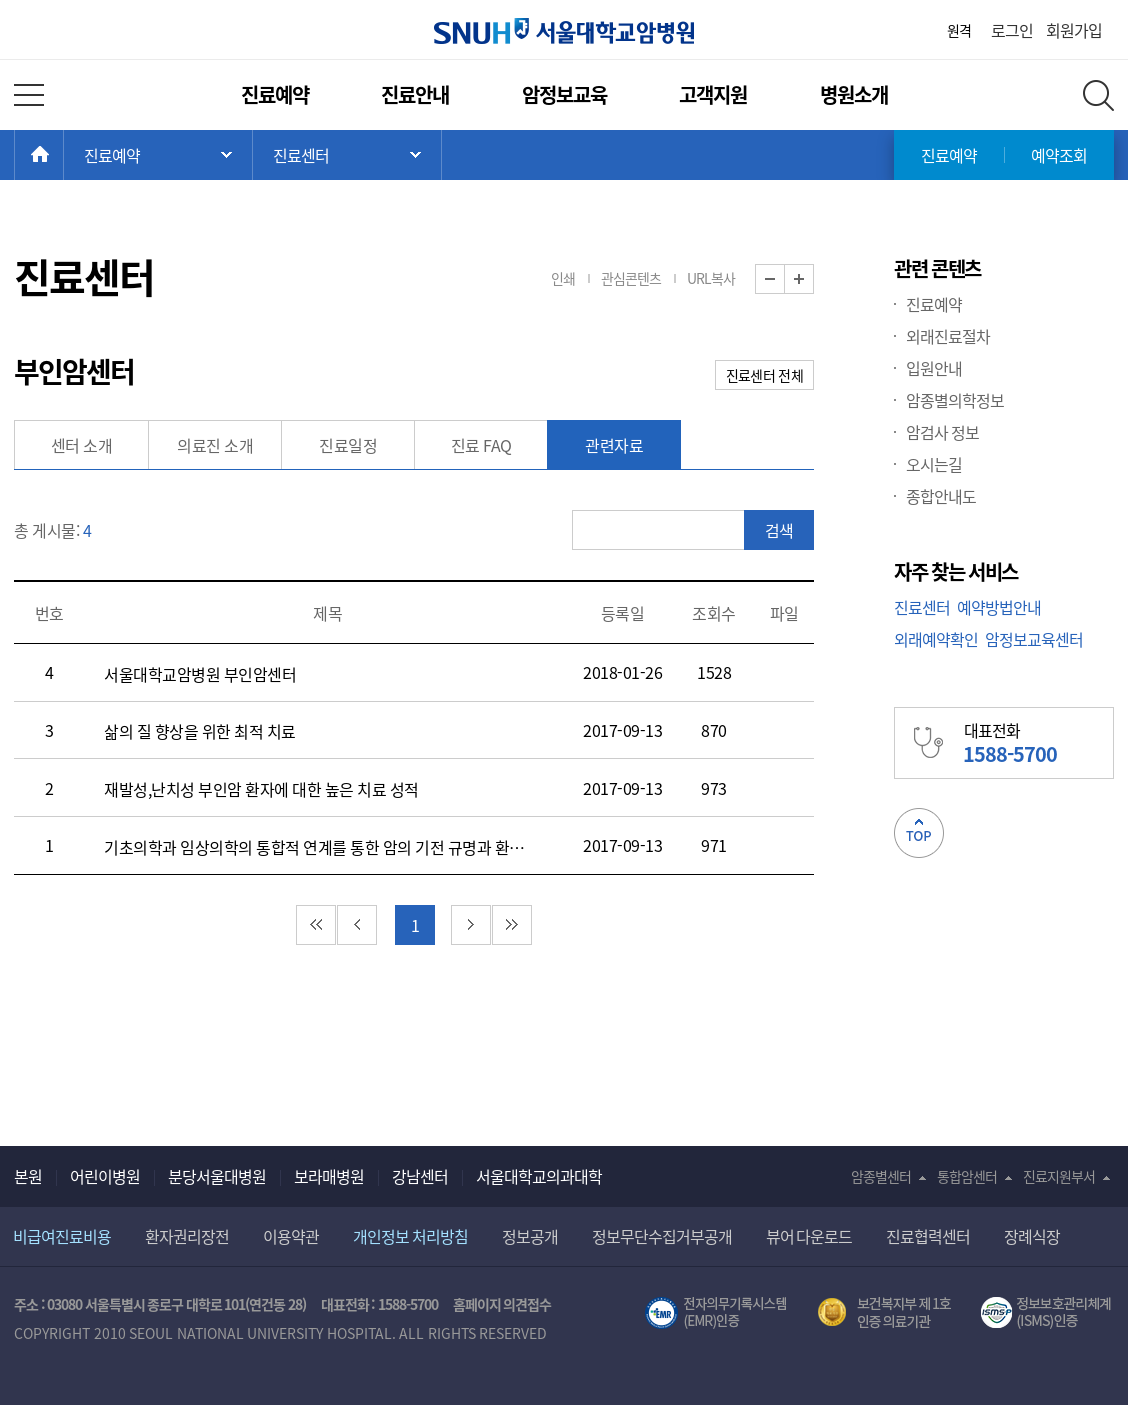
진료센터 (922, 607)
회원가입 (1074, 30)
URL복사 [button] (711, 278)
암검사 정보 (942, 432)
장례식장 (1032, 1236)
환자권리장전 (187, 1236)
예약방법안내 (999, 607)
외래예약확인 (936, 639)
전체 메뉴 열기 (29, 95)
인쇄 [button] (563, 278)
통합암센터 (967, 1176)
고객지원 (713, 94)
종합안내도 (941, 496)
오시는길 (934, 464)
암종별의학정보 (955, 400)
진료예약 (275, 94)
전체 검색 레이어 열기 (1098, 95)
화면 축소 (784, 279)
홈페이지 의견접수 (502, 1304)
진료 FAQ (481, 445)
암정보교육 (564, 94)
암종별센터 (881, 1176)
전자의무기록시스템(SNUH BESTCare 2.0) (716, 1313)
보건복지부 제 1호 (884, 1313)
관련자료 (614, 445)
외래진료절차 (948, 336)
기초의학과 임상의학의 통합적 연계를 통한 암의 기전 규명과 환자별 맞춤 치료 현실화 (316, 847)
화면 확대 (813, 279)
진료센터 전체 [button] (764, 375)
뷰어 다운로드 (809, 1236)
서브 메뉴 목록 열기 (347, 155)
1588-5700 (408, 1304)
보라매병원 (329, 1176)
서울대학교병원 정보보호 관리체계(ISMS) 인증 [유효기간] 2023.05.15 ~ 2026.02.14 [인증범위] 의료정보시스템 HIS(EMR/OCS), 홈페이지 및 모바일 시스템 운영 (1047, 1313)
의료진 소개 (215, 445)
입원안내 (934, 368)
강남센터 (420, 1176)
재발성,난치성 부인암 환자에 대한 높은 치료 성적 (261, 789)
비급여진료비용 (62, 1236)
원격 (959, 30)
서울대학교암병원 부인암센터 (200, 674)
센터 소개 (82, 445)
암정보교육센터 (1034, 639)
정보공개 (530, 1236)
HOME (63, 155)
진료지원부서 (1059, 1176)
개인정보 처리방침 (410, 1236)
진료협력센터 (928, 1236)
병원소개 (854, 94)
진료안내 (415, 94)
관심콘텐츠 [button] (631, 278)
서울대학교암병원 (564, 31)
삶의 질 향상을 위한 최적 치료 (200, 731)
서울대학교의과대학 (539, 1176)
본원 (28, 1176)
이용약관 (291, 1236)
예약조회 (1059, 155)
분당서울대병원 (217, 1176)
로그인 (1012, 30)
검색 (779, 530)
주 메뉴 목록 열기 (158, 155)
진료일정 (348, 445)
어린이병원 (105, 1176)
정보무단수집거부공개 (662, 1236)
